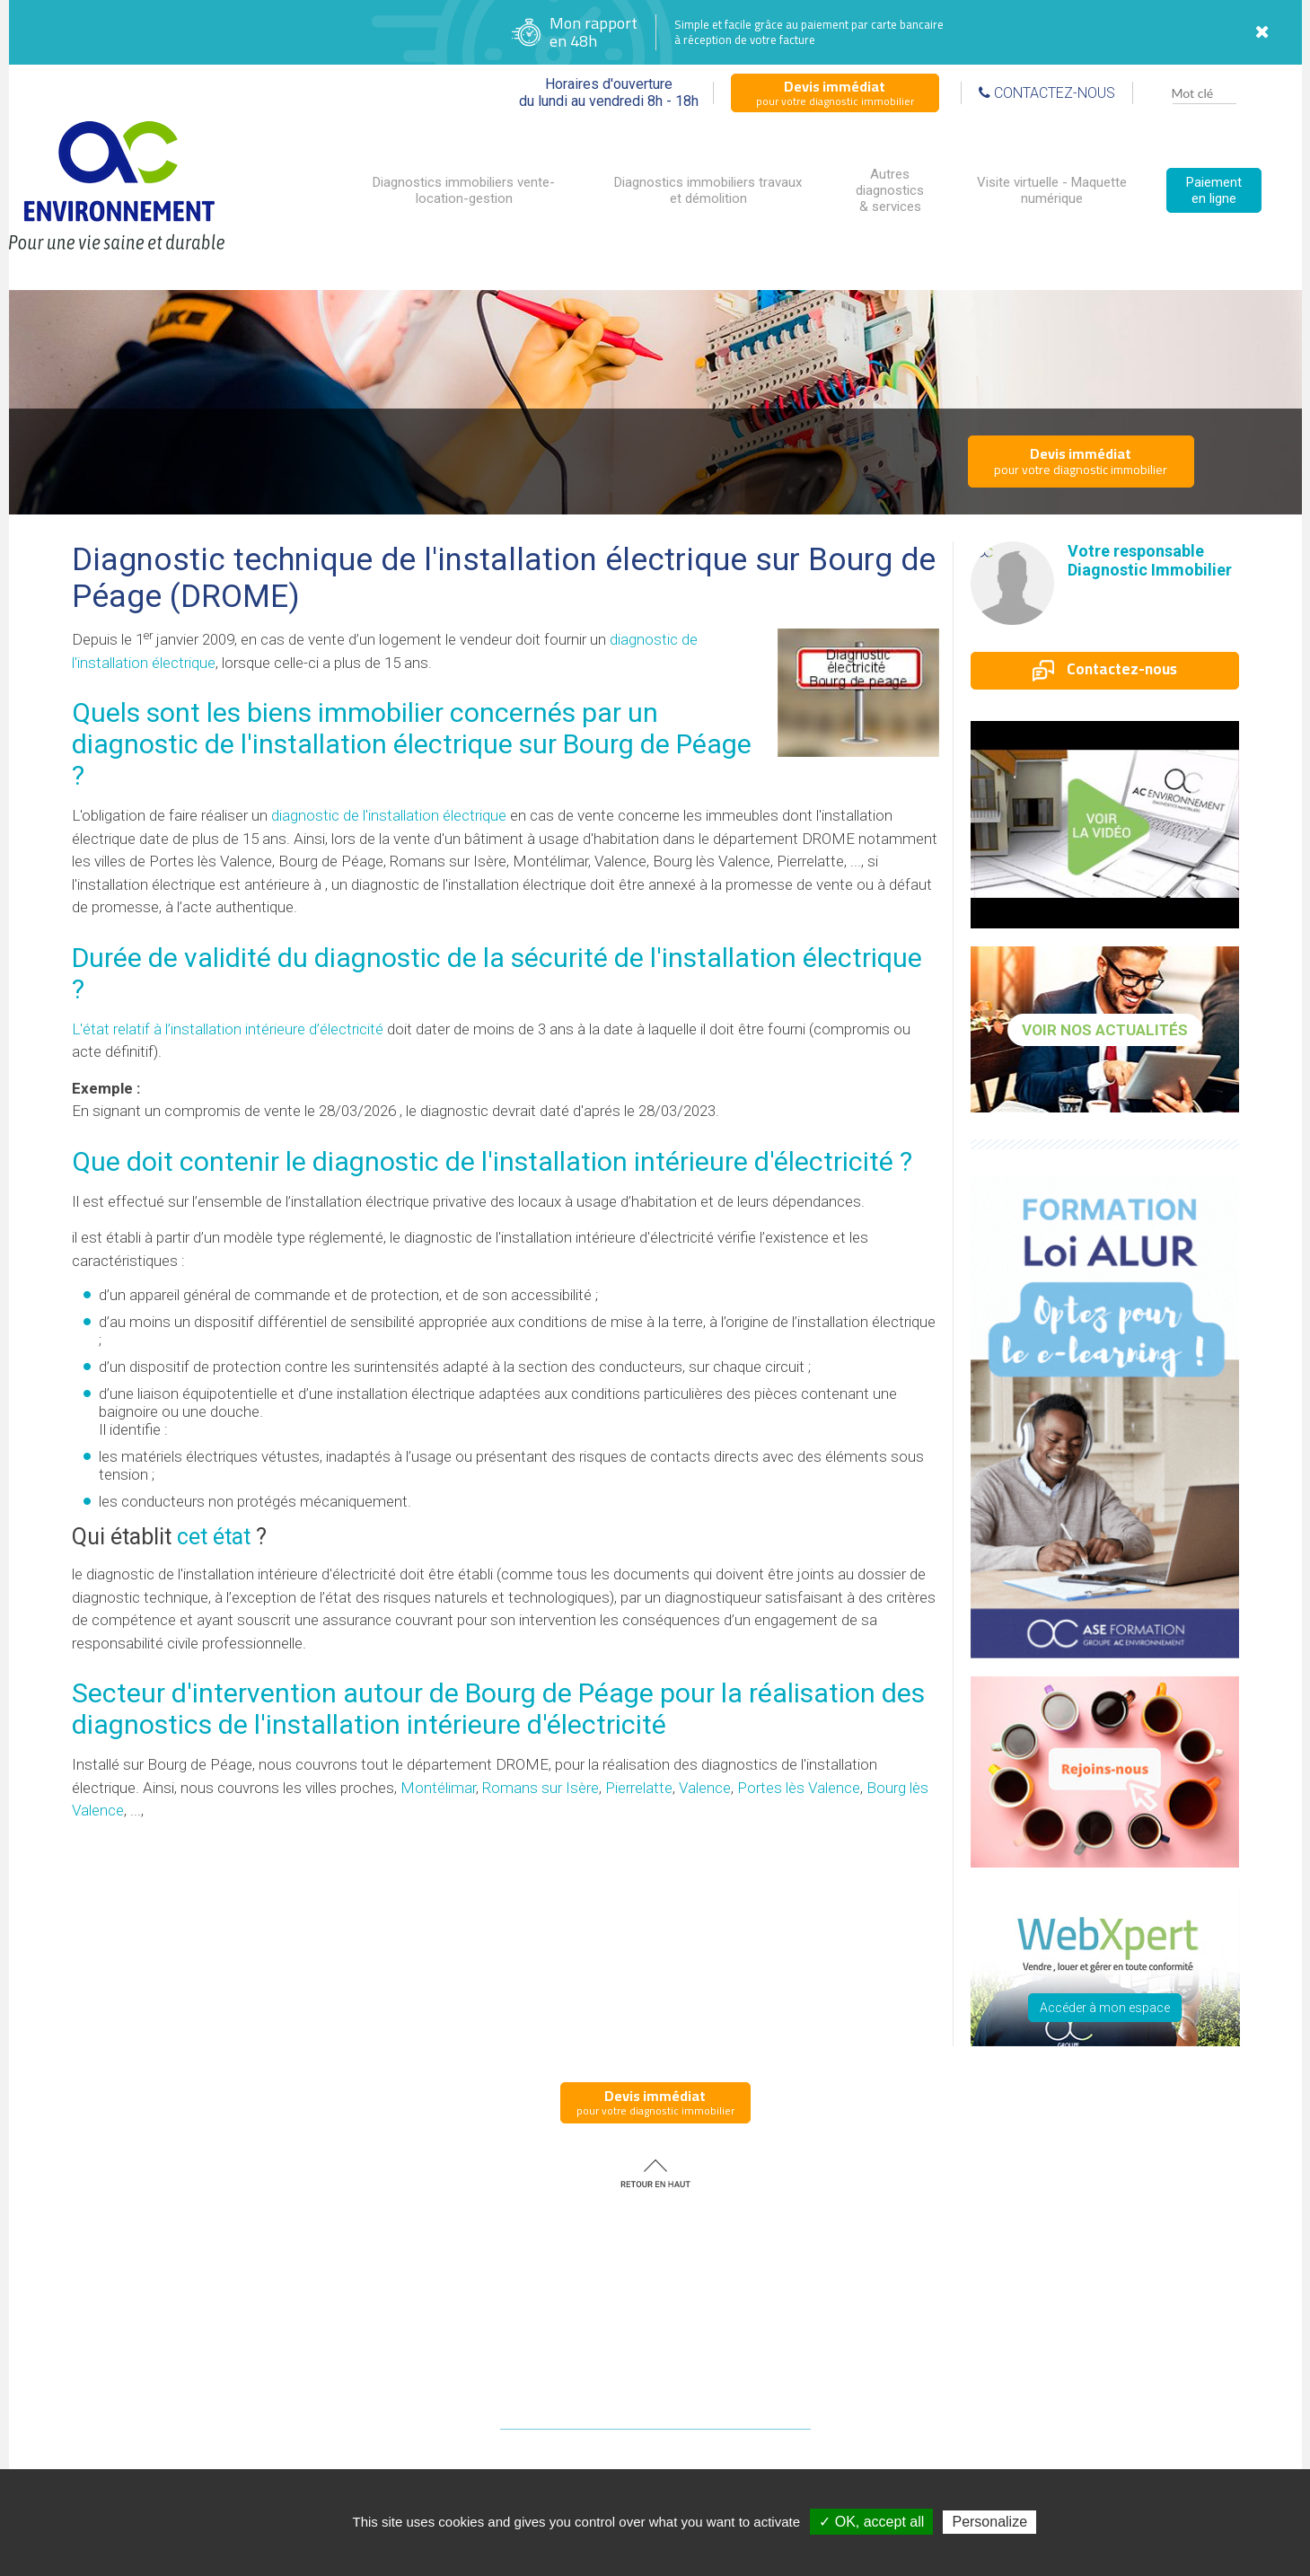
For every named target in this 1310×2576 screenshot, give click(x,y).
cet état (214, 1537)
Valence (705, 1788)
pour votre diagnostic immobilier (835, 92)
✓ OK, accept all (871, 2521)
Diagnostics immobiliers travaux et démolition (708, 190)
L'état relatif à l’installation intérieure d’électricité (227, 1029)
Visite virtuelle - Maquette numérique (1052, 190)
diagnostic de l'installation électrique (388, 815)
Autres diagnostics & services (890, 190)
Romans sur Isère (540, 1788)
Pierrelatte (639, 1788)
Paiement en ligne (1214, 190)
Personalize (989, 2521)
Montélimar (438, 1788)
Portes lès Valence (798, 1788)
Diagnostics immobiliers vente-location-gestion (464, 190)
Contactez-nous (1105, 669)
